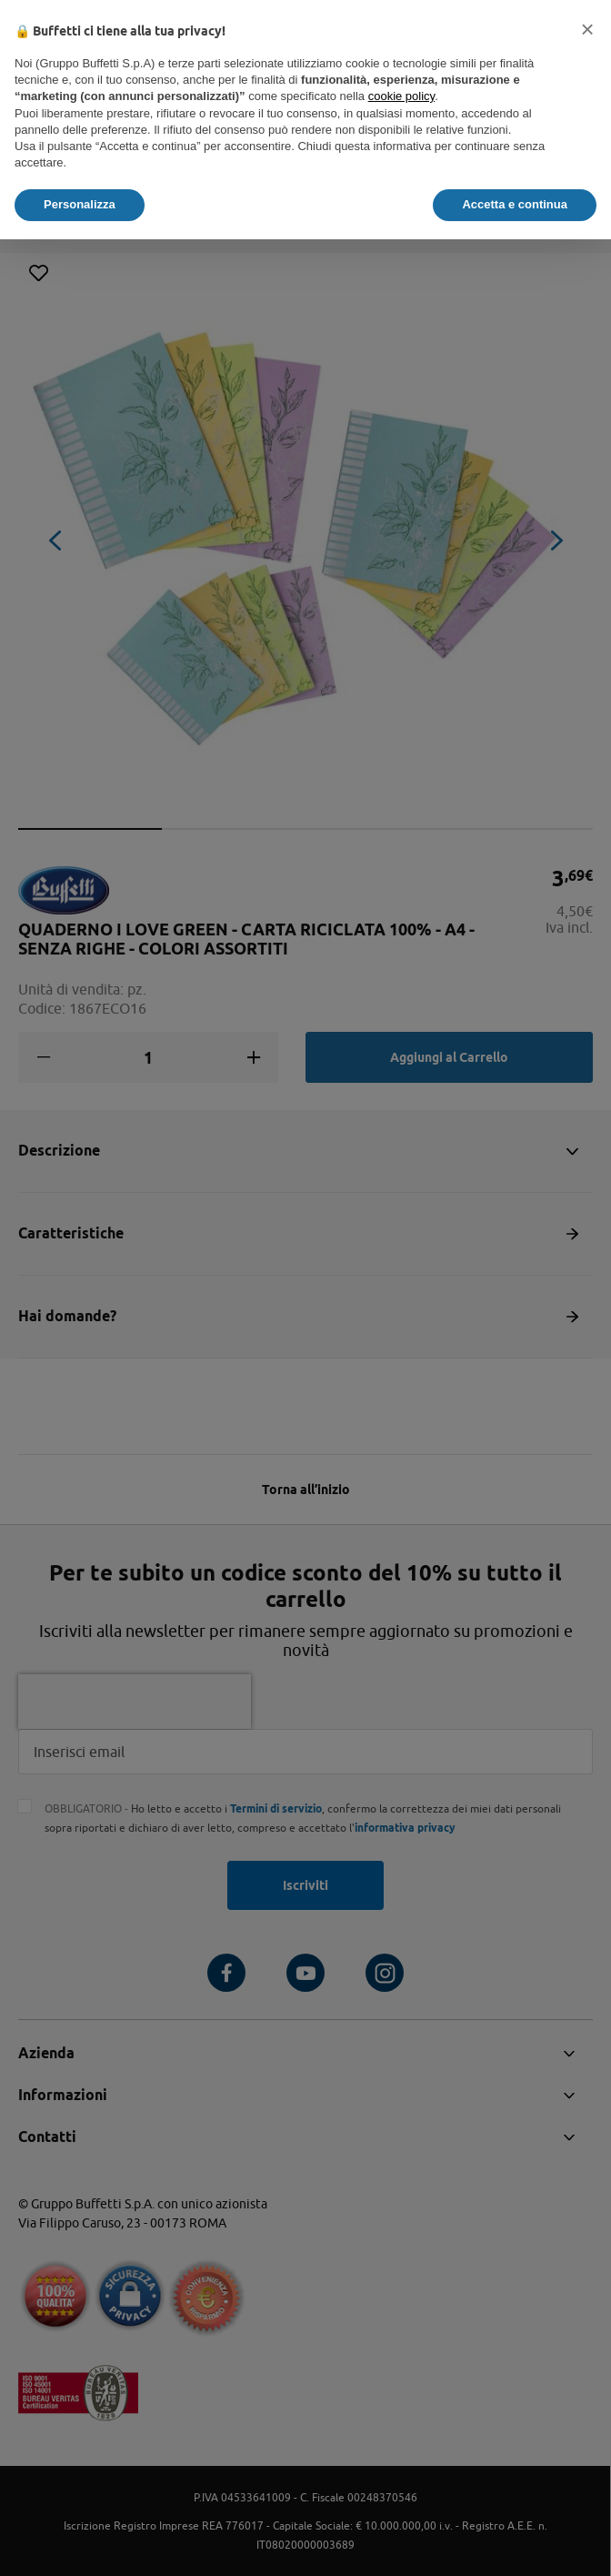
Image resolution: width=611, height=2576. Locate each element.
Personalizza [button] (79, 204)
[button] (587, 29)
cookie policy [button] (401, 96)
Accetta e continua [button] (514, 204)
